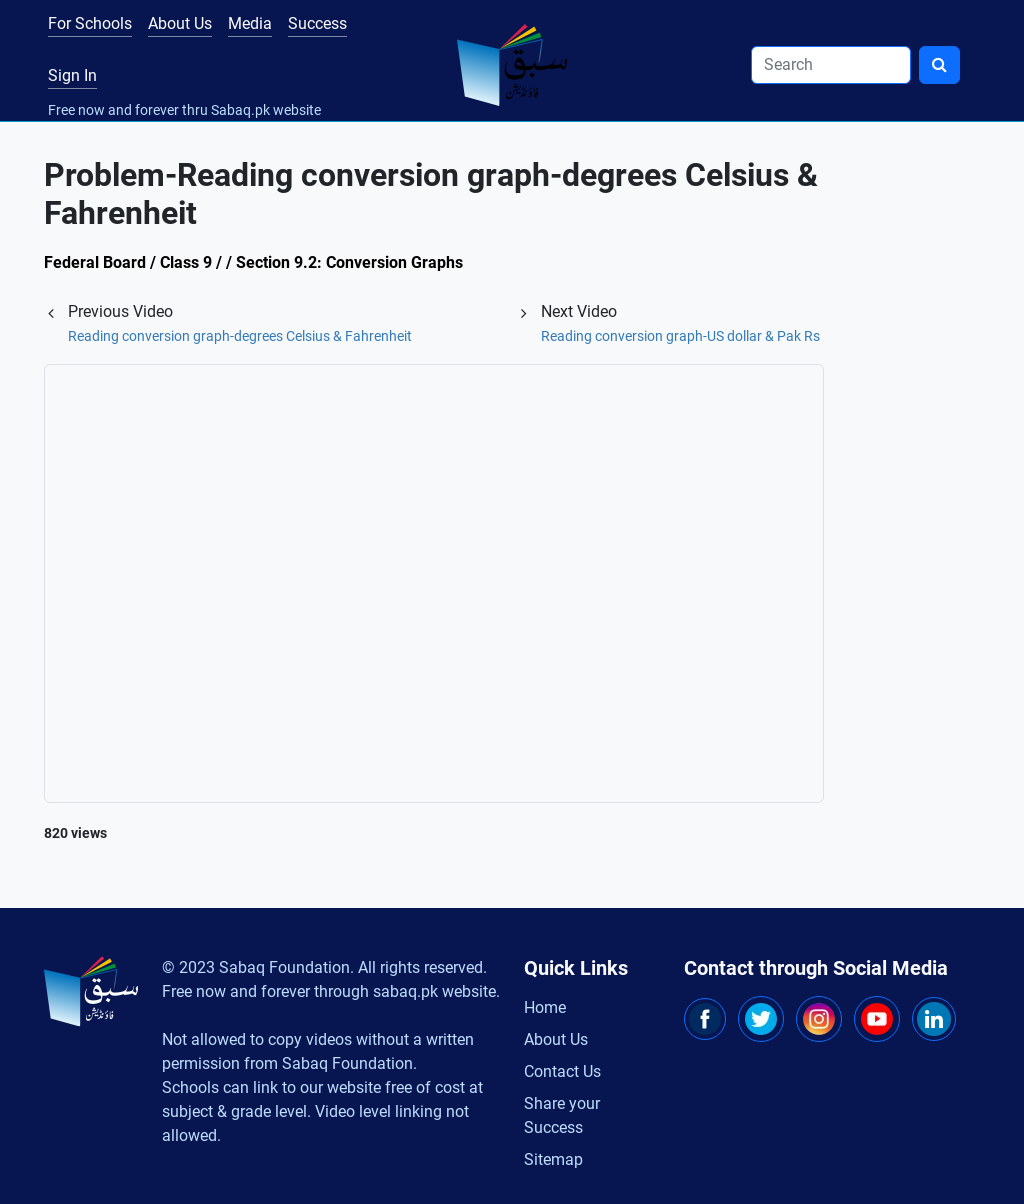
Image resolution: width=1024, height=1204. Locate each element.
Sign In (72, 75)
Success (317, 23)
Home (545, 1007)
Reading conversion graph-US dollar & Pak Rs (680, 336)
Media (250, 23)
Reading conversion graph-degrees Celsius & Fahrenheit (240, 336)
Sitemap (553, 1159)
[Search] (831, 65)
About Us (180, 23)
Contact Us (562, 1071)
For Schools (90, 23)
